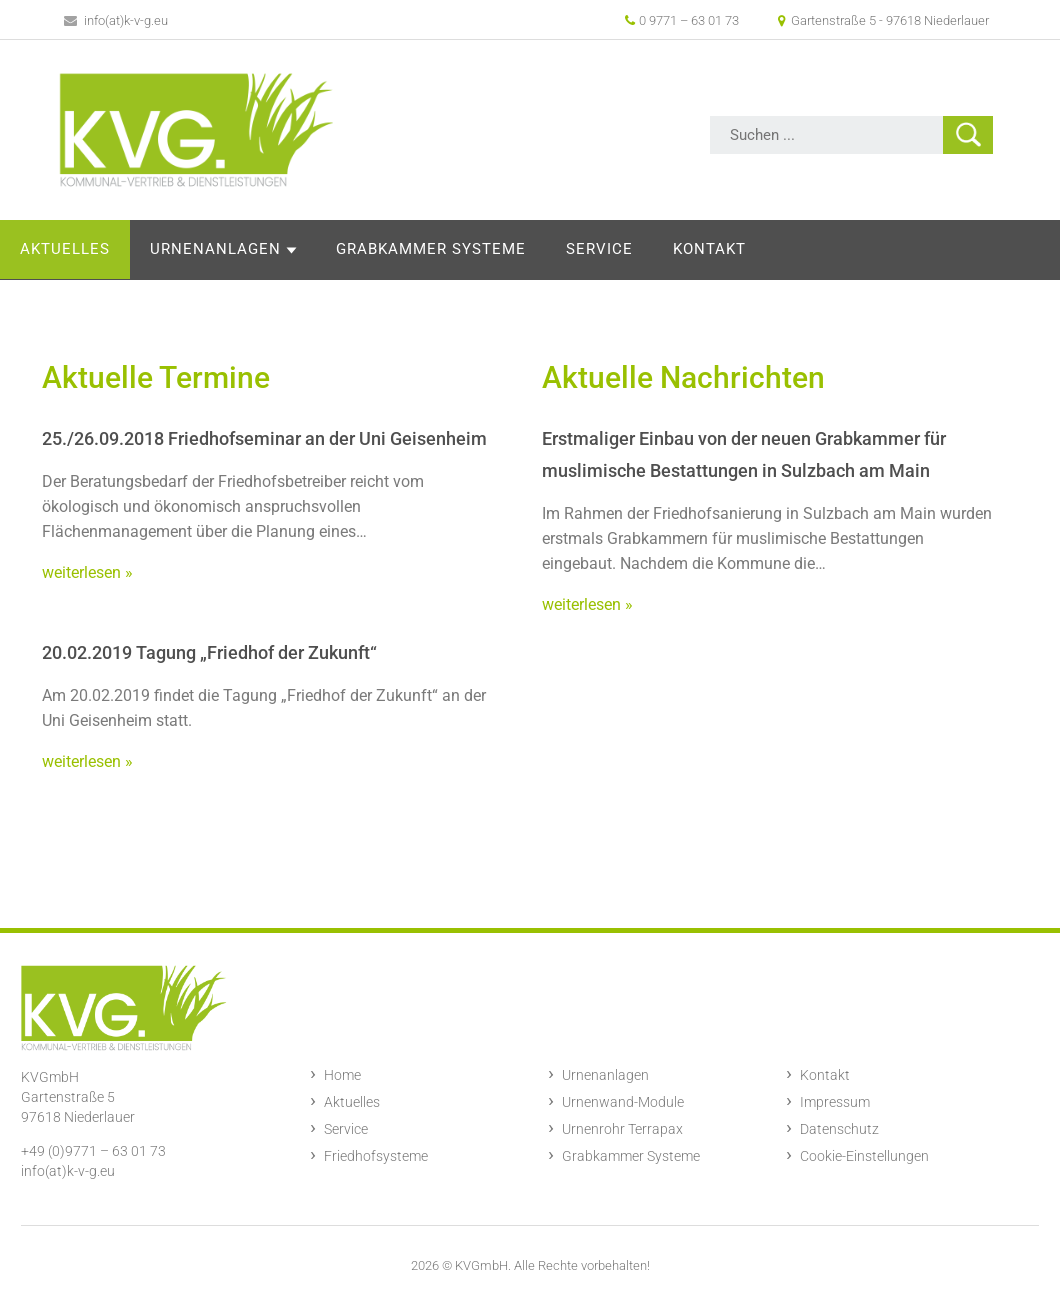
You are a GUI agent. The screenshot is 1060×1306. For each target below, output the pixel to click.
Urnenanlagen (360, 249)
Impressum (835, 1102)
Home (342, 1075)
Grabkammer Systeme (576, 249)
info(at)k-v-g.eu (116, 20)
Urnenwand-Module (623, 1102)
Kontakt (854, 249)
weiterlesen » (87, 572)
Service (744, 249)
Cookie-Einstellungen (864, 1156)
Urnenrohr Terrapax (622, 1129)
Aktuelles (210, 249)
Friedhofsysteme (376, 1156)
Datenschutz (839, 1129)
